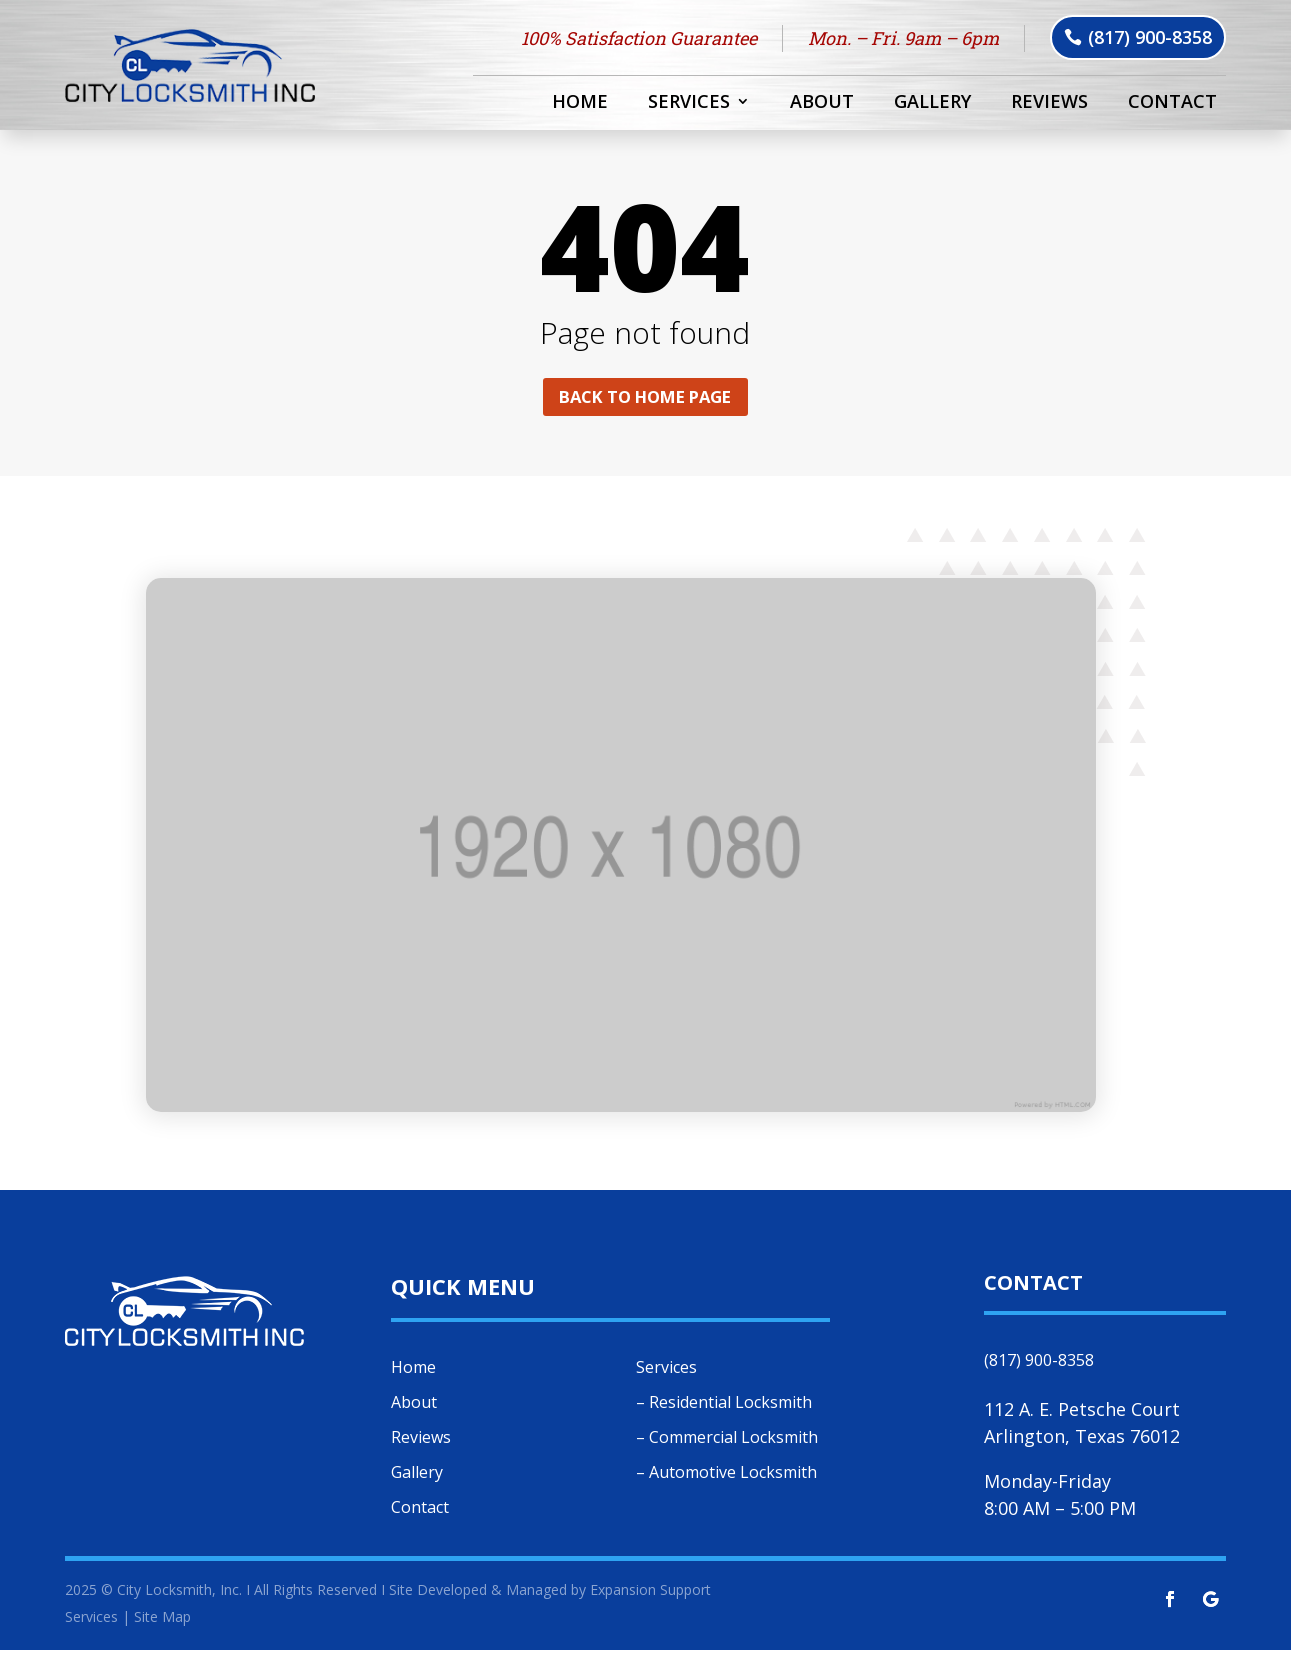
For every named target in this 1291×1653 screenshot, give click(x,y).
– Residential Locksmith (724, 1405)
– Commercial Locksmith (727, 1440)
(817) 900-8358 (1150, 37)
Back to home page (645, 398)
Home (580, 103)
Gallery (932, 103)
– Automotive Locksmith (726, 1475)
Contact (1172, 103)
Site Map (162, 1619)
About (822, 103)
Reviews (1049, 103)
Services (689, 103)
